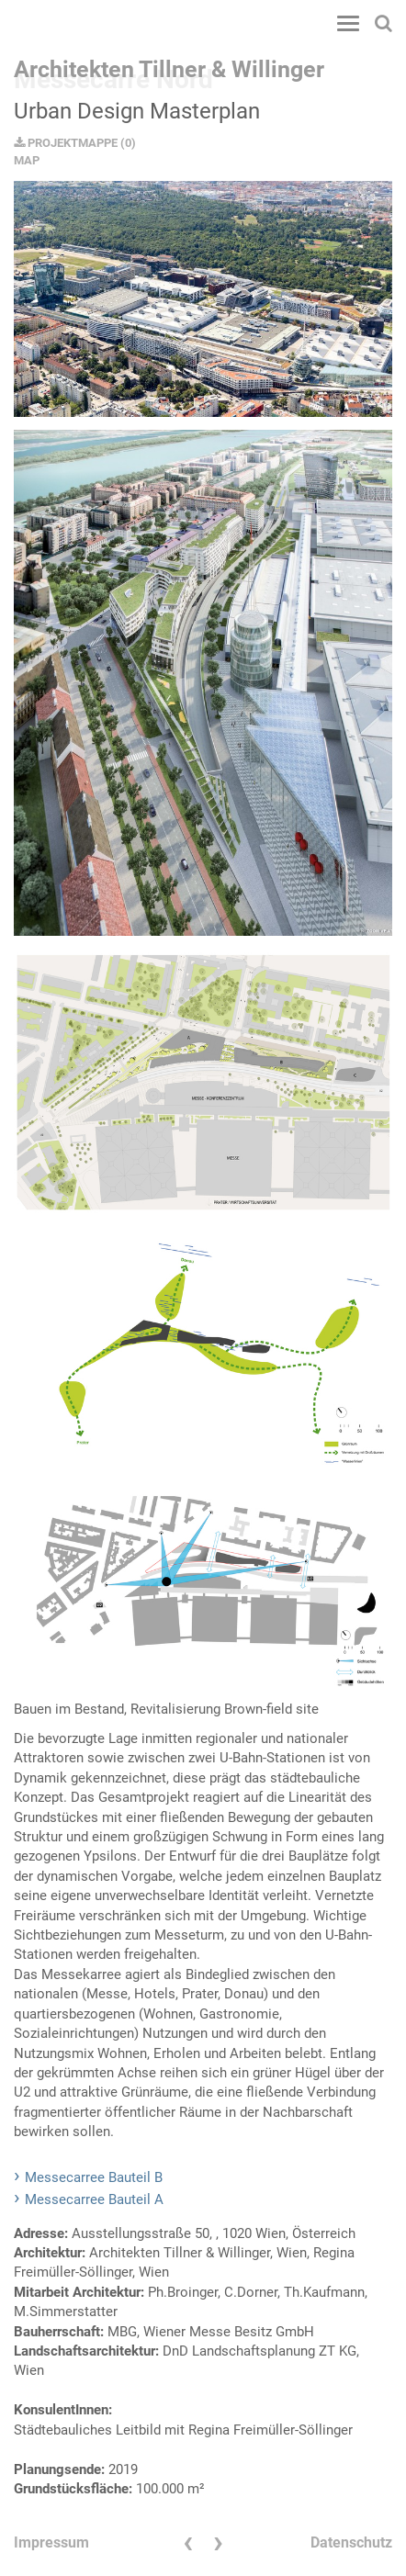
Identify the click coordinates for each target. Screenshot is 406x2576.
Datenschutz (351, 2542)
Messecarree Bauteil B (94, 2177)
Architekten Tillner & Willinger (169, 69)
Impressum (51, 2542)
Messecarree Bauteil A (94, 2199)
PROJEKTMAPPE (66, 143)
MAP (26, 160)
